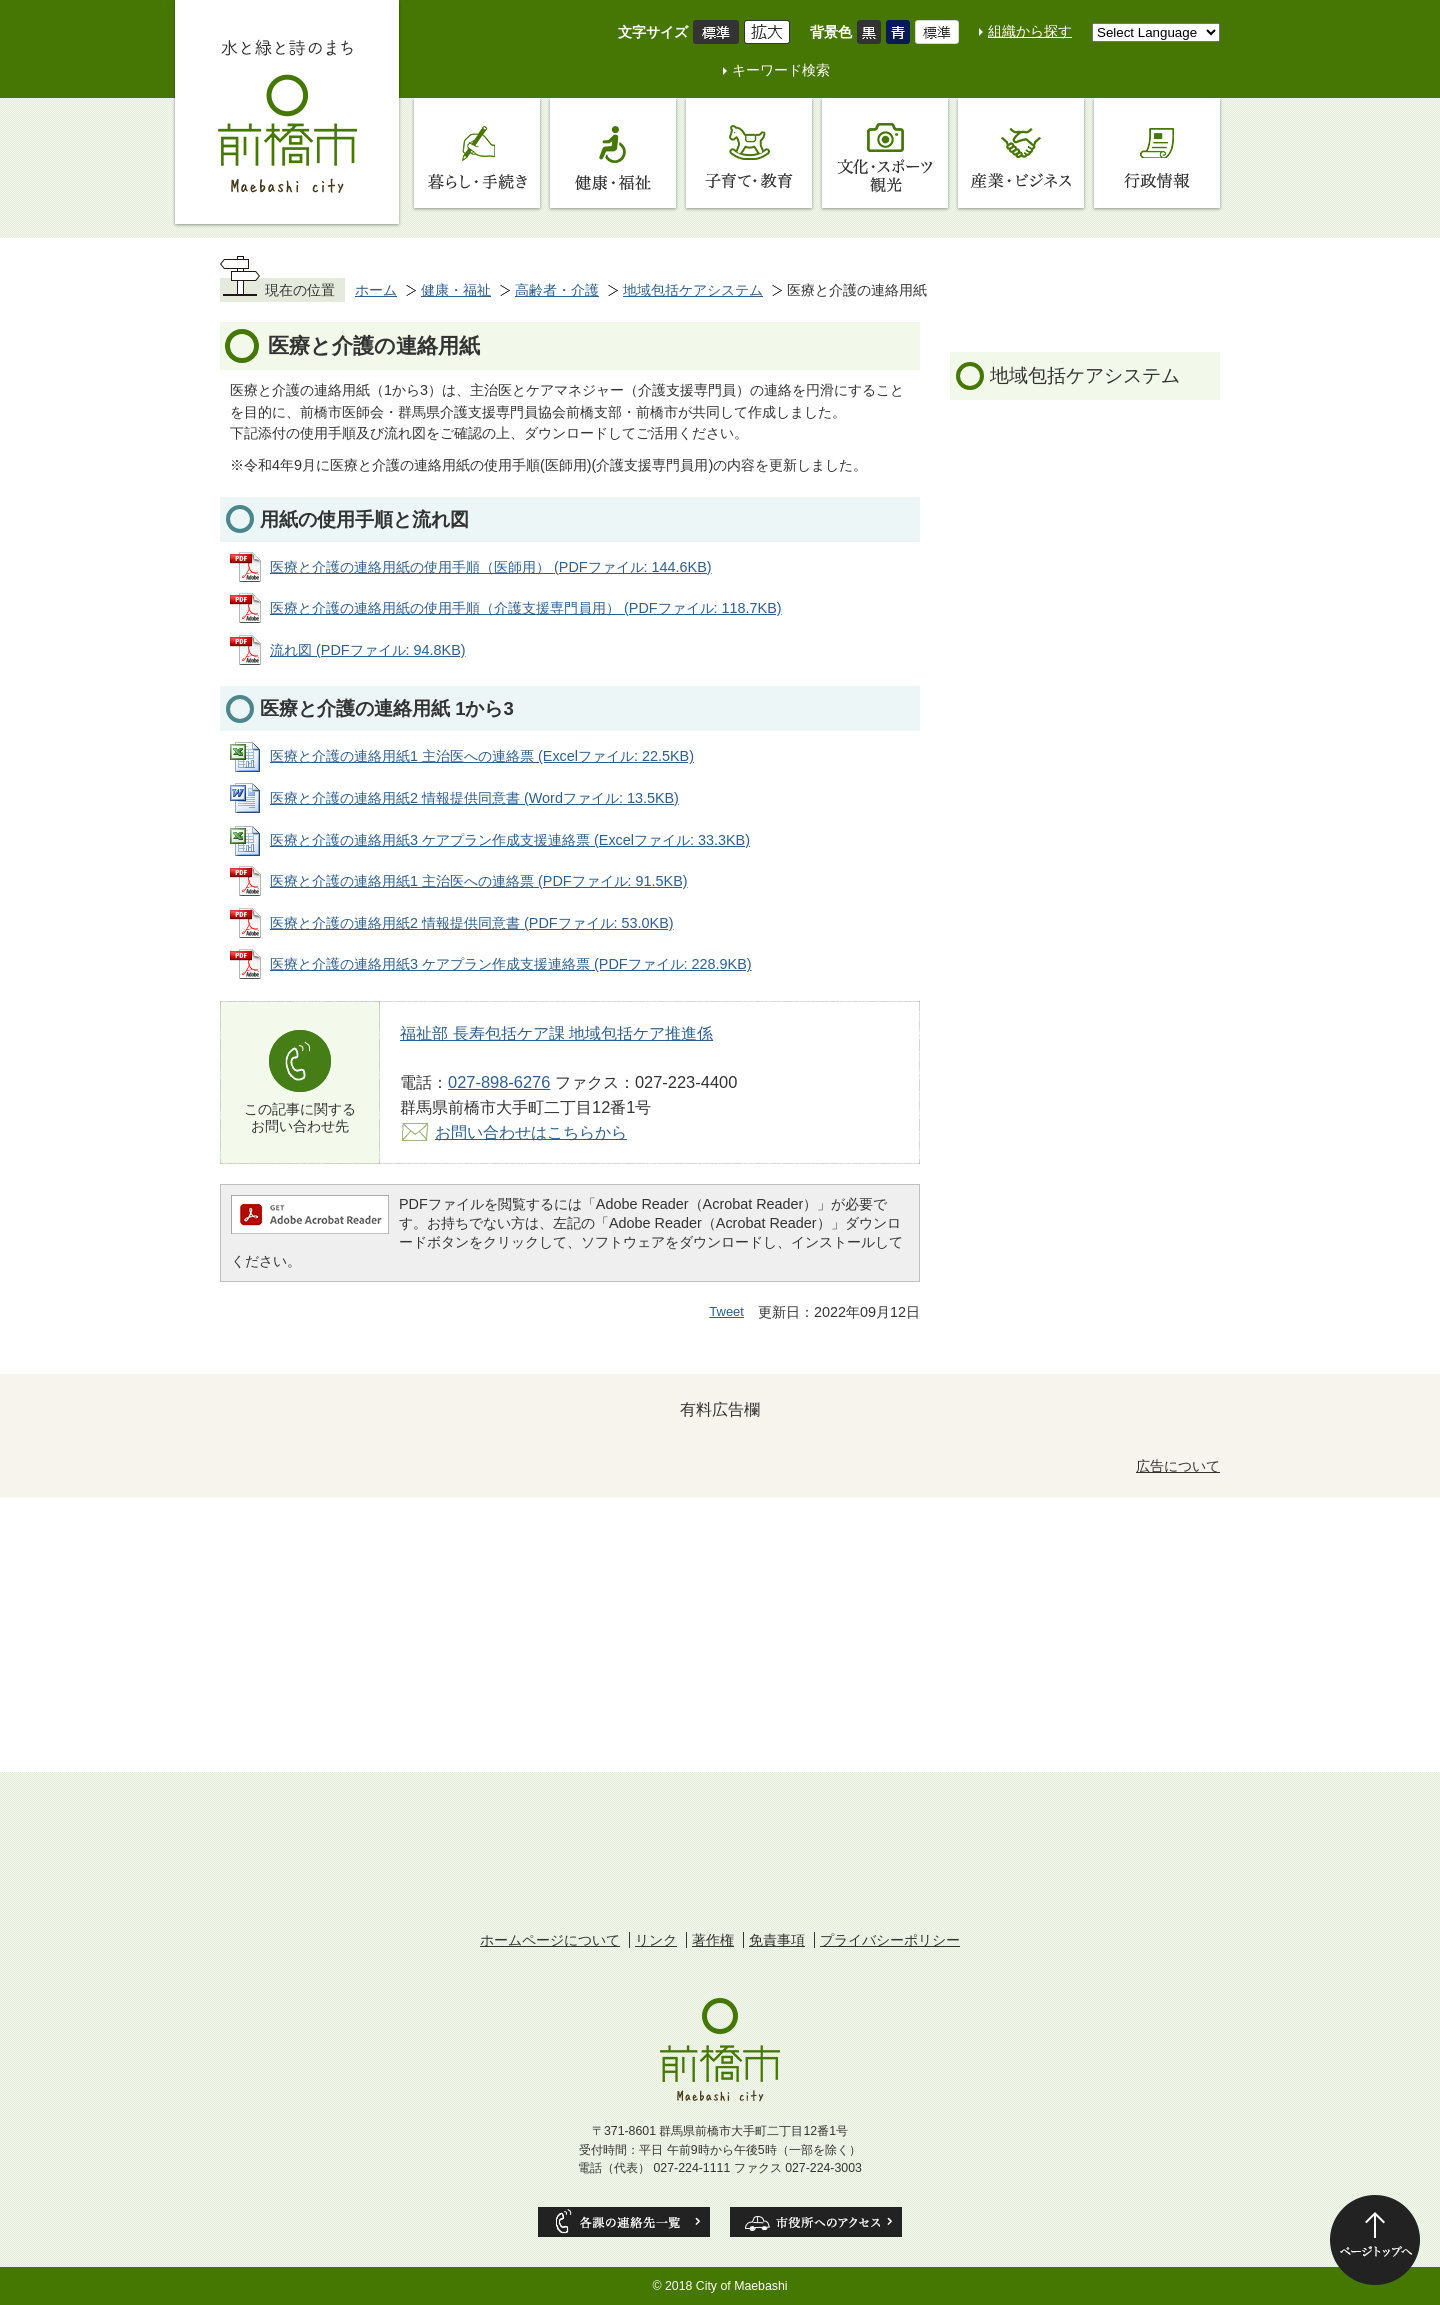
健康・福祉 (456, 290)
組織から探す (1030, 31)
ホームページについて (550, 1940)
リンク (656, 1940)
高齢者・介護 (557, 290)
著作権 (713, 1940)
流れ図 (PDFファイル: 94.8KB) (368, 650)
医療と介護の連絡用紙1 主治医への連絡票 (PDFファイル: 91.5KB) (479, 881)
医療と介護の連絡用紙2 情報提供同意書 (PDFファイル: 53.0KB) (472, 923)
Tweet (726, 1311)
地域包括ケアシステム (693, 290)
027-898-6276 (499, 1082)
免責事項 (777, 1940)
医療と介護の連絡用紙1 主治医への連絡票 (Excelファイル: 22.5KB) (482, 756)
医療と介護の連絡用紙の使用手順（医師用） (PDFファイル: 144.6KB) (491, 567)
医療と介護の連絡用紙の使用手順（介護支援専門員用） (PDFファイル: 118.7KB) (526, 608)
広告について (1178, 1466)
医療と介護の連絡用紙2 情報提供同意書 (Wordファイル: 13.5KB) (474, 798)
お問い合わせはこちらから (531, 1132)
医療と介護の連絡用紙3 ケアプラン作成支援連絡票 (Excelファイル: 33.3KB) (510, 840)
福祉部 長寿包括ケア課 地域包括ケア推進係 (556, 1033)
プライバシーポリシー (890, 1940)
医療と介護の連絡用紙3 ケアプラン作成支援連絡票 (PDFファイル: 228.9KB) (511, 964)
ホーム (376, 290)
